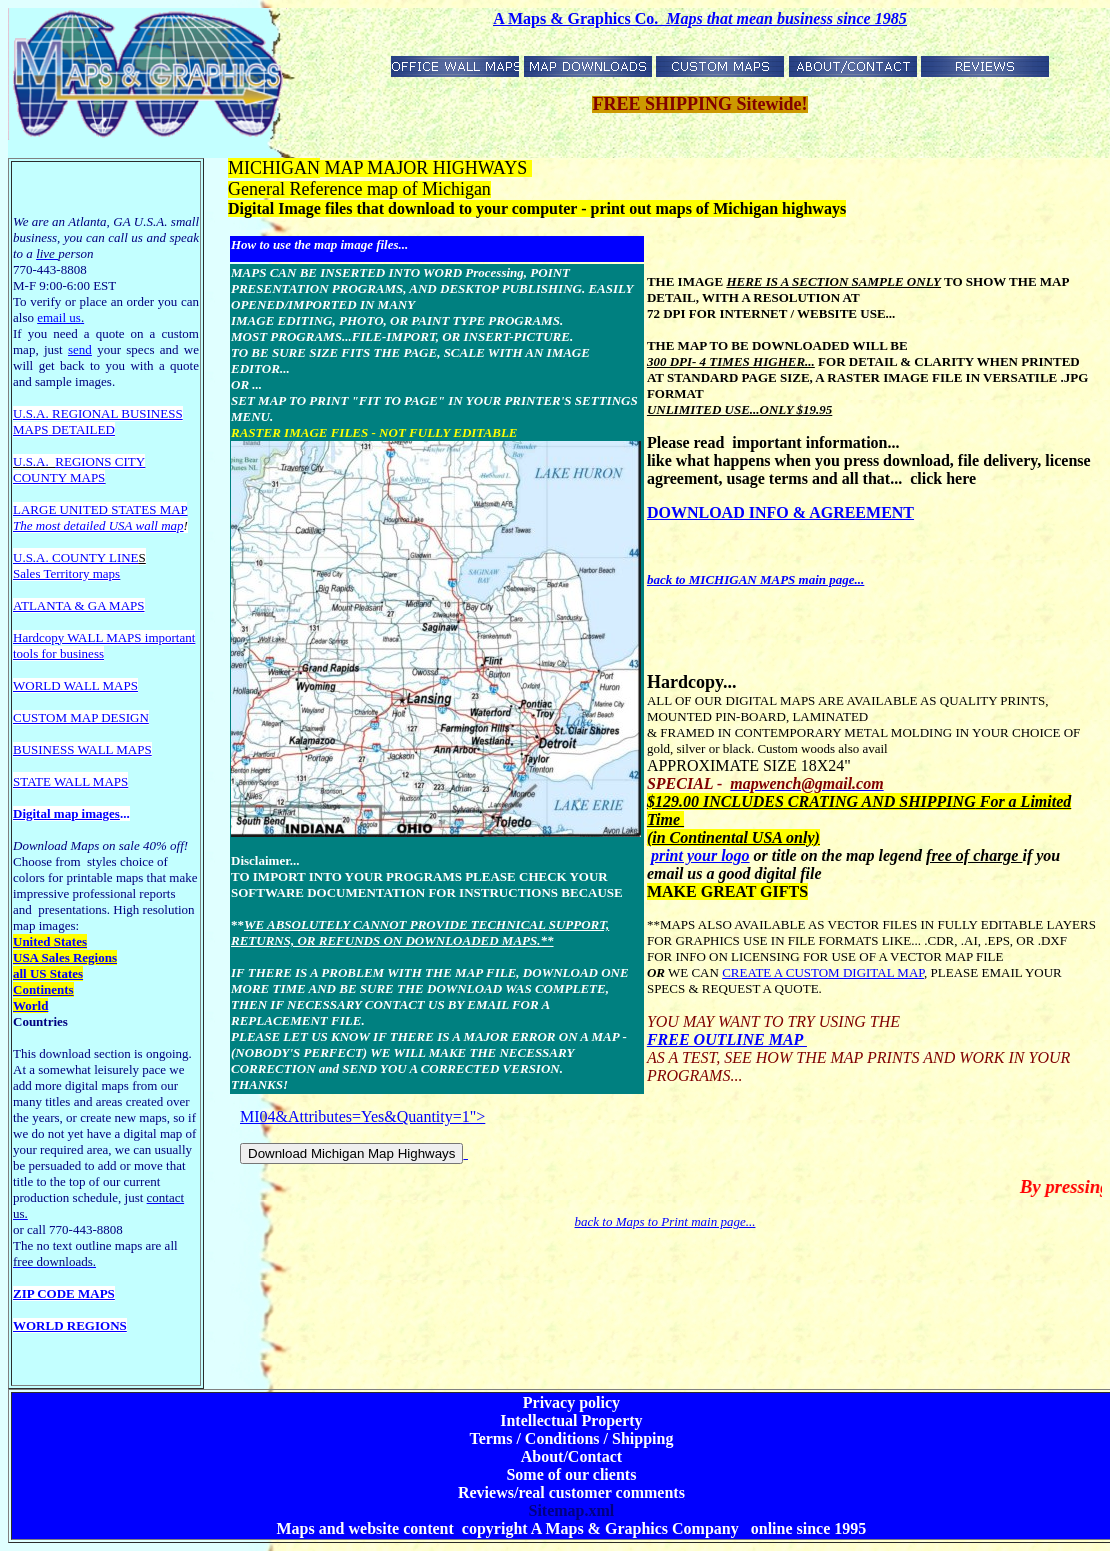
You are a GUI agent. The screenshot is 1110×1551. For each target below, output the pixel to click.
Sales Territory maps (66, 573)
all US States (48, 973)
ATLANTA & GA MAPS (79, 605)
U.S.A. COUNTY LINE (76, 557)
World (30, 1005)
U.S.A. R (37, 413)
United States (50, 941)
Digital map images (66, 813)
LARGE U (41, 509)
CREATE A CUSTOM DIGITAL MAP (823, 972)
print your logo (700, 855)
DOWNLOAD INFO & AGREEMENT (780, 512)
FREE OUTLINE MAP (727, 1039)
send (80, 349)
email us (60, 317)
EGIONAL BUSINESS (122, 413)
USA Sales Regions (65, 957)
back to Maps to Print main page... (665, 1221)
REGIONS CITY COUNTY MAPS (79, 469)
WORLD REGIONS (70, 1325)
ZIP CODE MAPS (64, 1293)
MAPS (30, 429)
